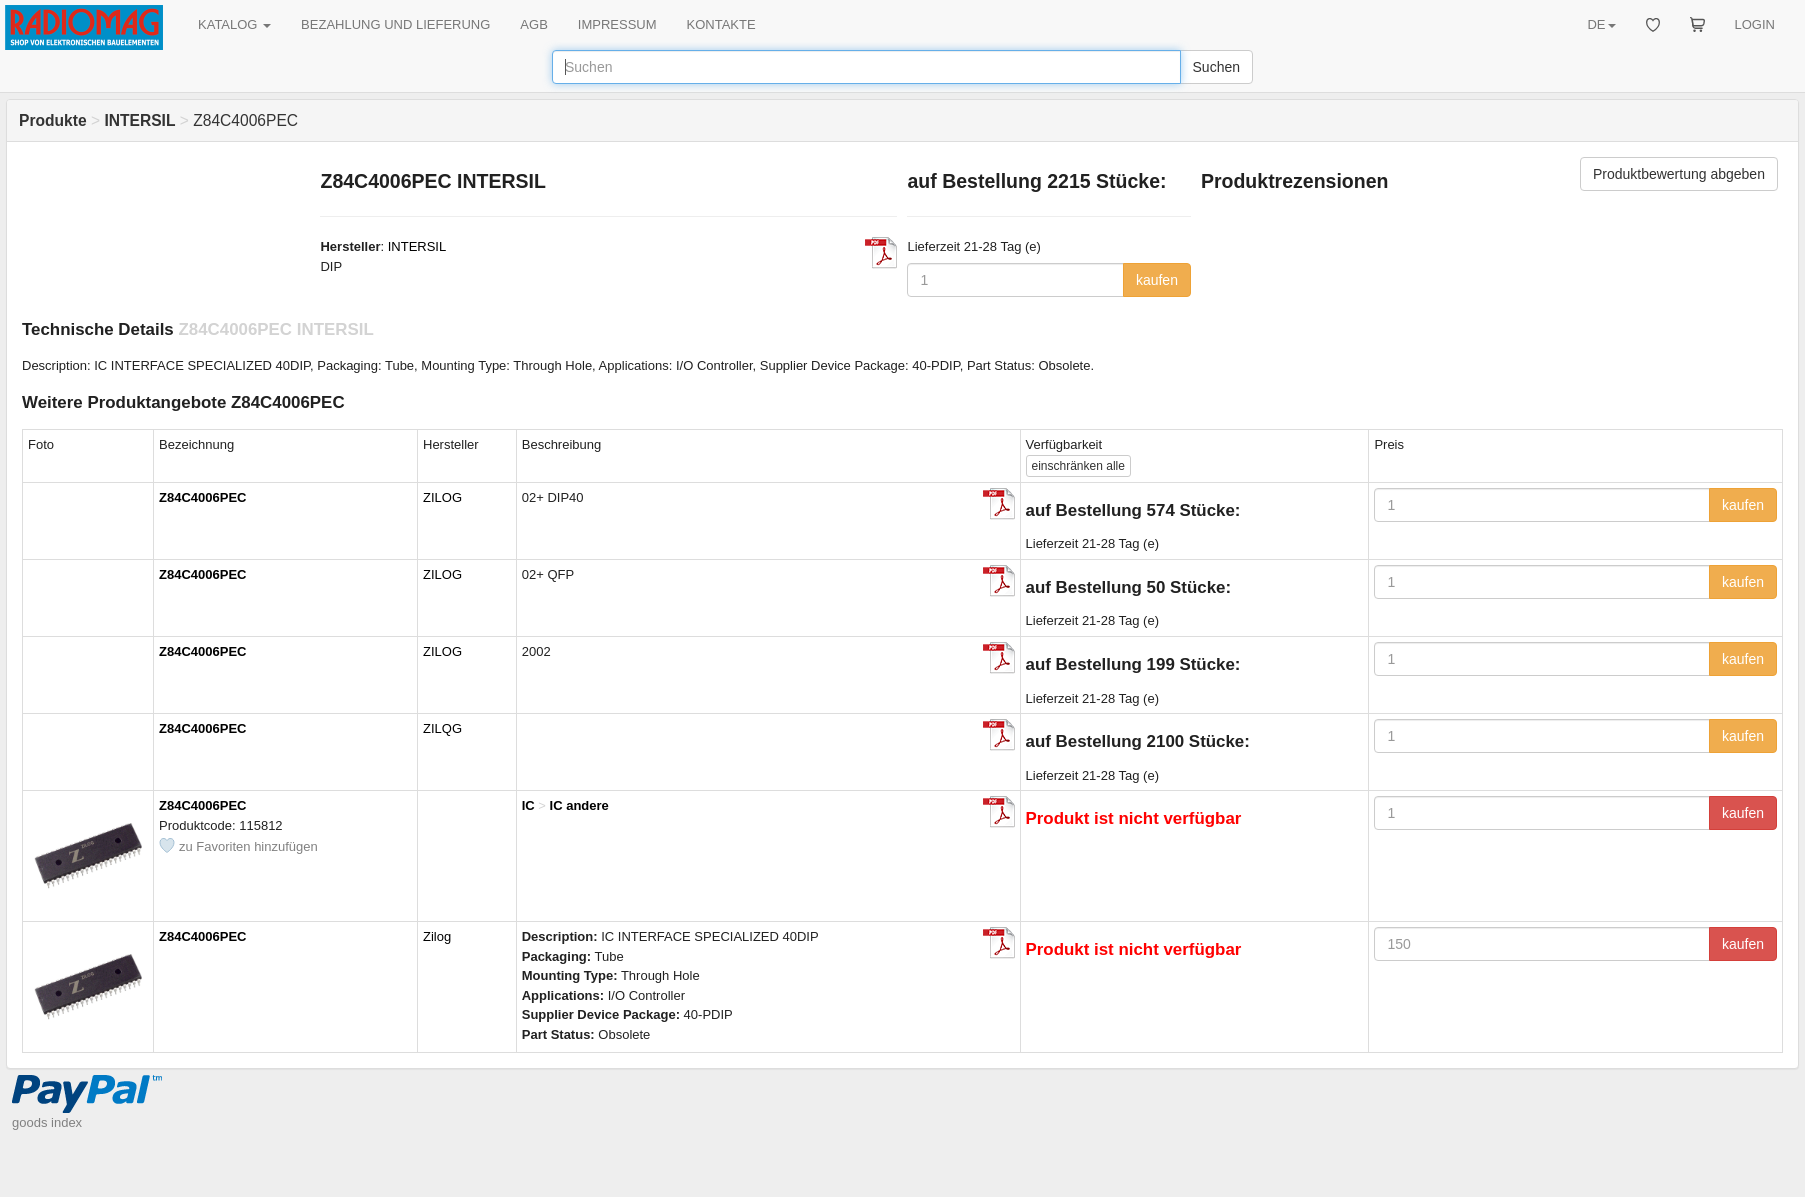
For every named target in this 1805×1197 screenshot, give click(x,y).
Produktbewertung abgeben (1679, 174)
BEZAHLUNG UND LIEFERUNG (395, 24)
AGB (533, 24)
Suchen (1216, 67)
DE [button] (1601, 24)
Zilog (437, 936)
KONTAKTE (721, 24)
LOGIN (1755, 24)
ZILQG (442, 728)
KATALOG (234, 24)
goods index (47, 1122)
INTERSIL (417, 246)
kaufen (1157, 280)
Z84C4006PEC (202, 497)
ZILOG (442, 497)
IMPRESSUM (617, 24)
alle (1078, 466)
